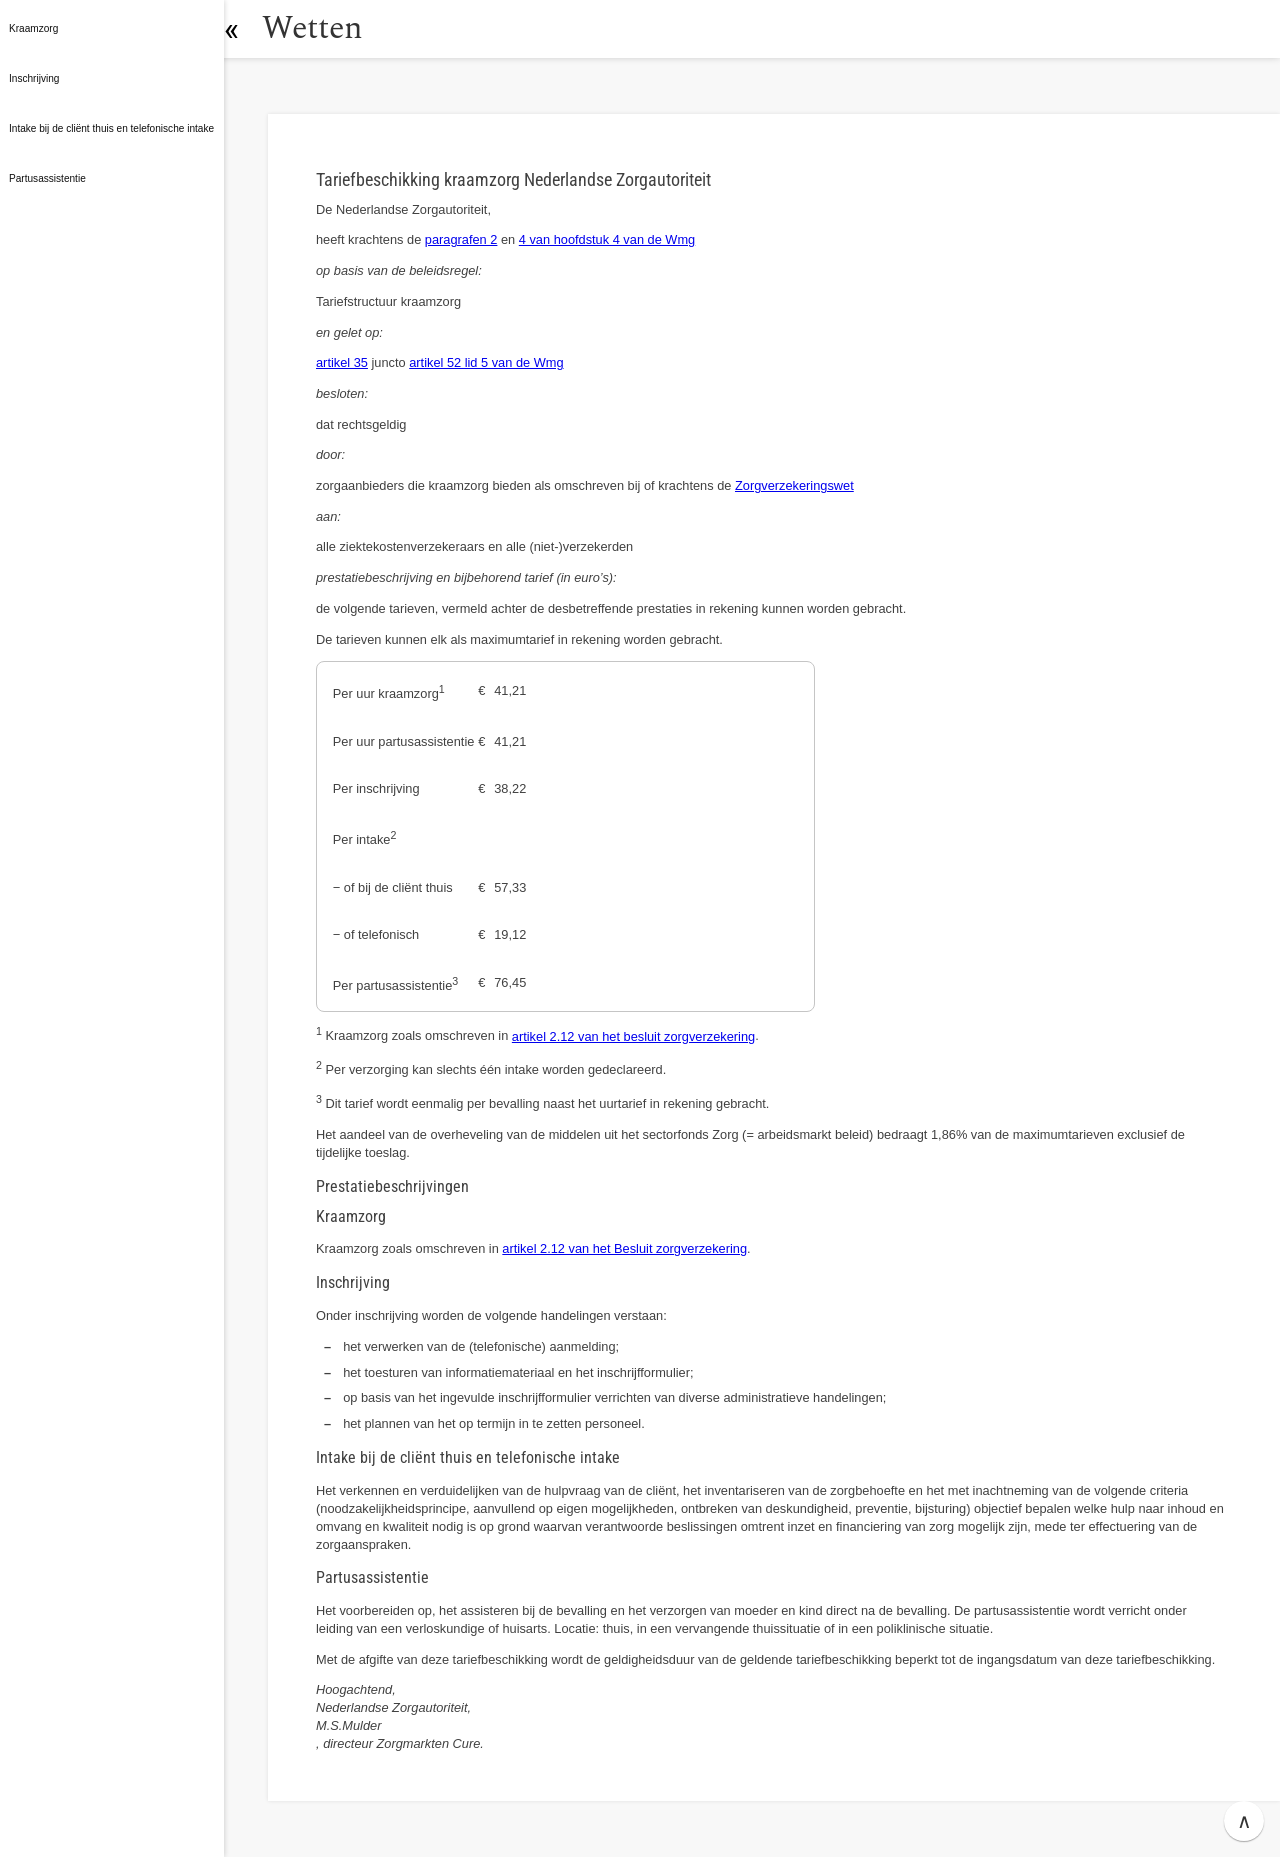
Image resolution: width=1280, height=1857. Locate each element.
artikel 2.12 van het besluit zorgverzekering (633, 1036)
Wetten (324, 28)
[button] (245, 29)
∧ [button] (1244, 1821)
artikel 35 (342, 362)
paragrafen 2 (461, 239)
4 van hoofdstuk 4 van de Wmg (607, 239)
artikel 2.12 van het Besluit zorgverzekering (624, 1248)
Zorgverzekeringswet (794, 485)
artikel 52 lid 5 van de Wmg (486, 362)
